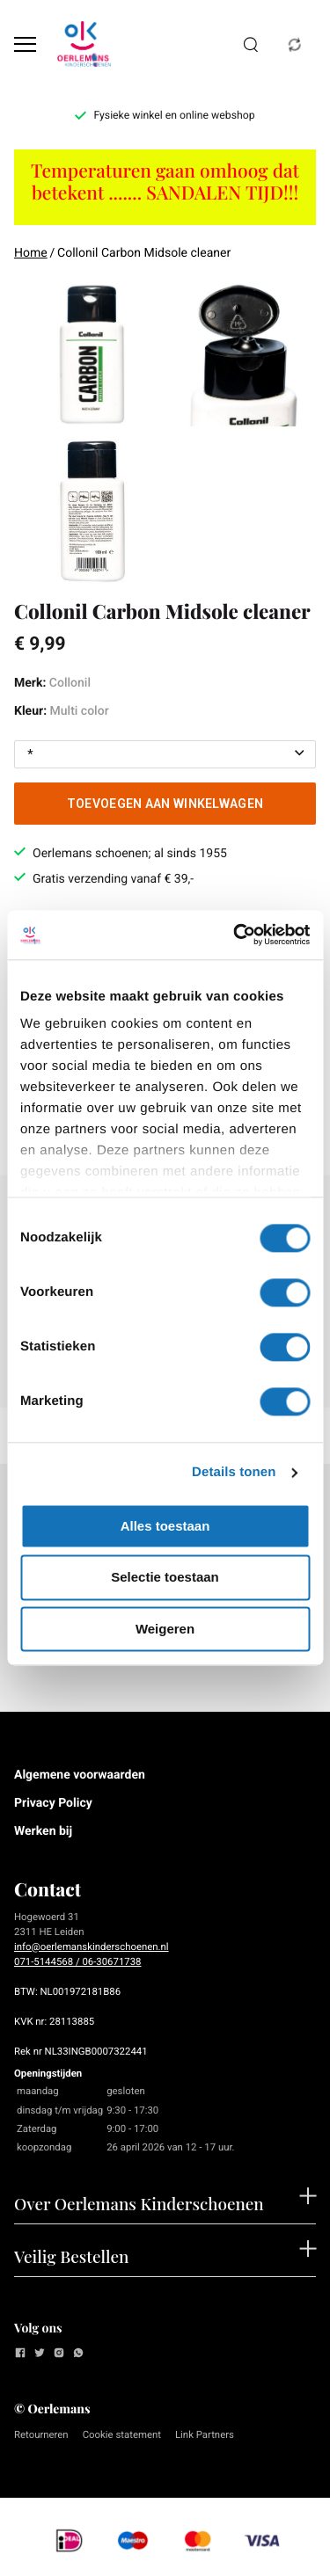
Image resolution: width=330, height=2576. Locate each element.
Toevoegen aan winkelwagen (165, 804)
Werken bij (43, 1831)
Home (31, 253)
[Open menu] (25, 44)
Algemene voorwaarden (79, 1775)
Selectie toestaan (165, 1577)
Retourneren (41, 2434)
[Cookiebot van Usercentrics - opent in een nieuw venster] (235, 934)
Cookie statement (122, 2434)
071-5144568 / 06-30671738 (77, 1961)
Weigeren (165, 1628)
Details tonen (233, 1472)
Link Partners (204, 2434)
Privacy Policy (53, 1803)
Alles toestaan (165, 1525)
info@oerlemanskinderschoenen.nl (91, 1946)
